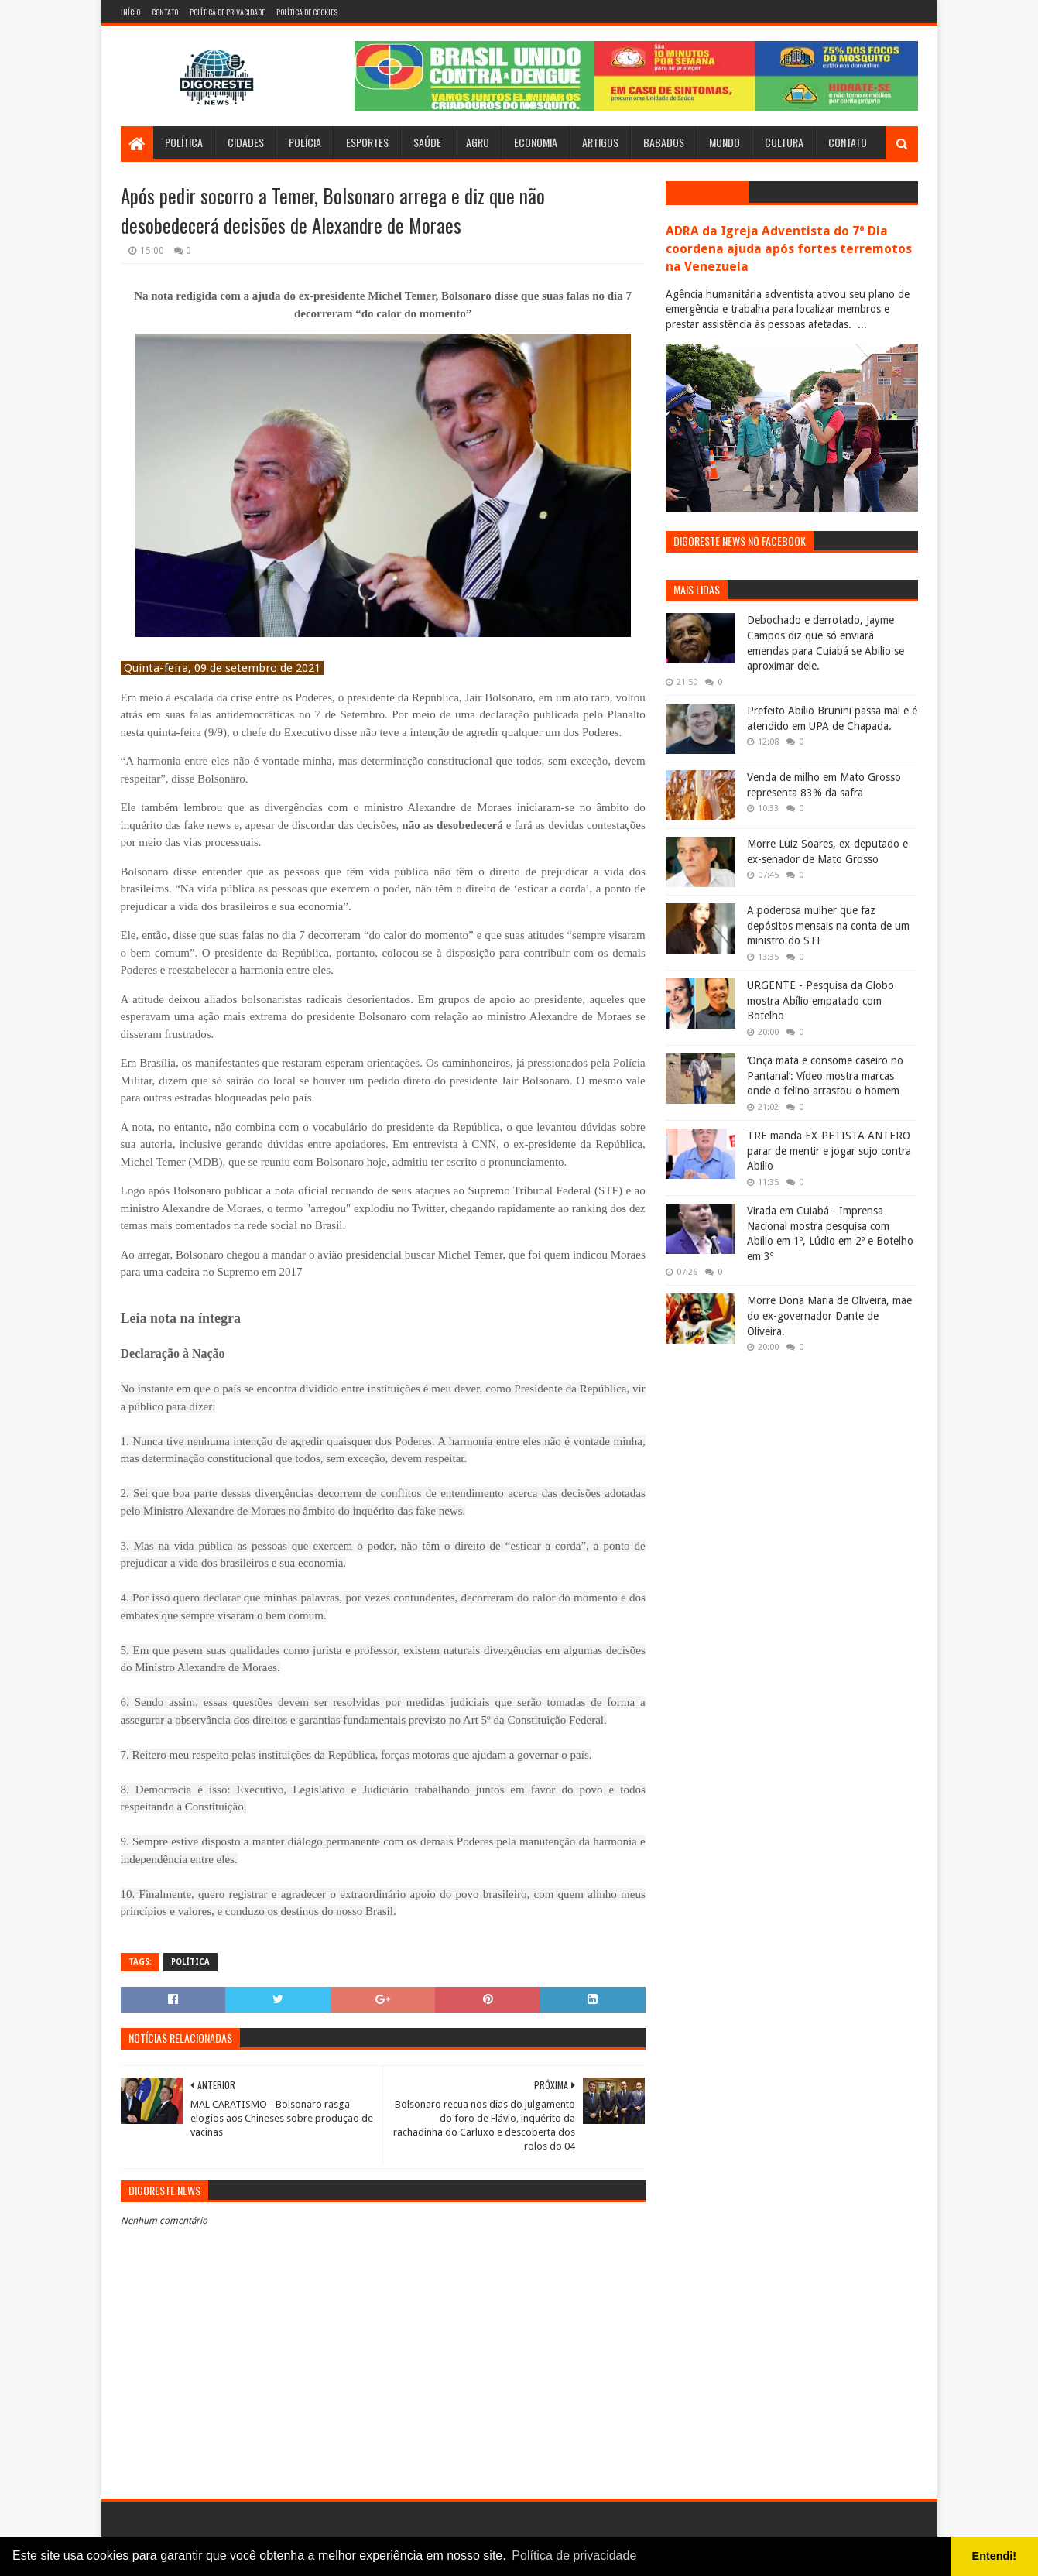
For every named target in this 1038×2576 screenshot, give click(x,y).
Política (184, 142)
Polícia (305, 142)
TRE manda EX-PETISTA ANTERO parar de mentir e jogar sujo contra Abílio (829, 1150)
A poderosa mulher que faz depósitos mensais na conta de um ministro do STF (828, 925)
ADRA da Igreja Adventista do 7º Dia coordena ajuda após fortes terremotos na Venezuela (789, 249)
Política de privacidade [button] (574, 2555)
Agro (477, 142)
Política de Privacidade (227, 12)
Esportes (367, 142)
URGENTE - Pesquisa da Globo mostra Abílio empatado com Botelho (820, 1000)
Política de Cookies (306, 12)
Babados (663, 142)
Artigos (600, 142)
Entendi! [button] (994, 2556)
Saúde (427, 142)
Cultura (784, 142)
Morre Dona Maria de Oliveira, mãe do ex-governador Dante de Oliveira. (829, 1315)
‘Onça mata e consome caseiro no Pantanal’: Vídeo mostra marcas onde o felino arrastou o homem (825, 1075)
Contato (165, 12)
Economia (535, 142)
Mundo (724, 142)
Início (130, 12)
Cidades (246, 142)
